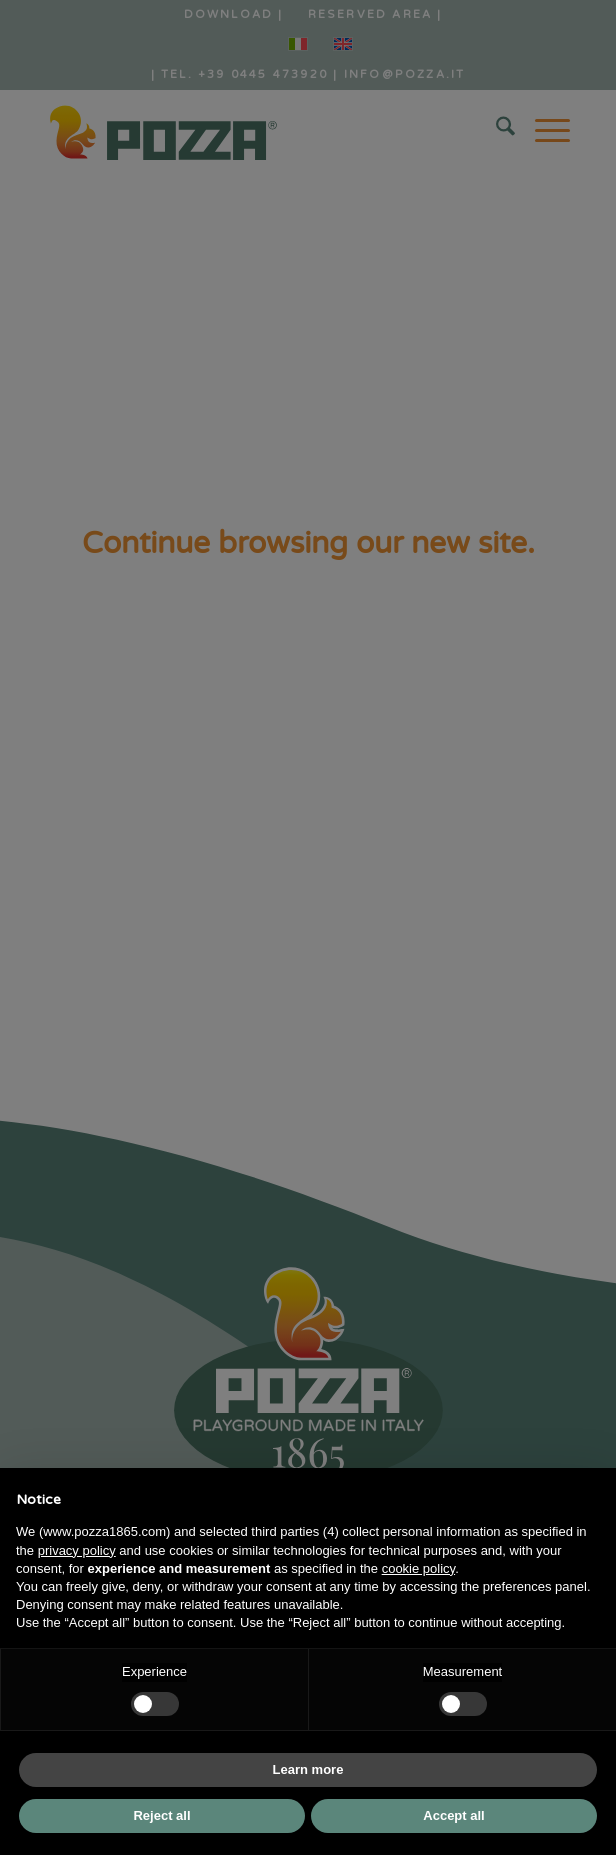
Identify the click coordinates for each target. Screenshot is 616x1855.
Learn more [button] (308, 1769)
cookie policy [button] (418, 1568)
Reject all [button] (161, 1815)
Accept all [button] (453, 1815)
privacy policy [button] (77, 1550)
